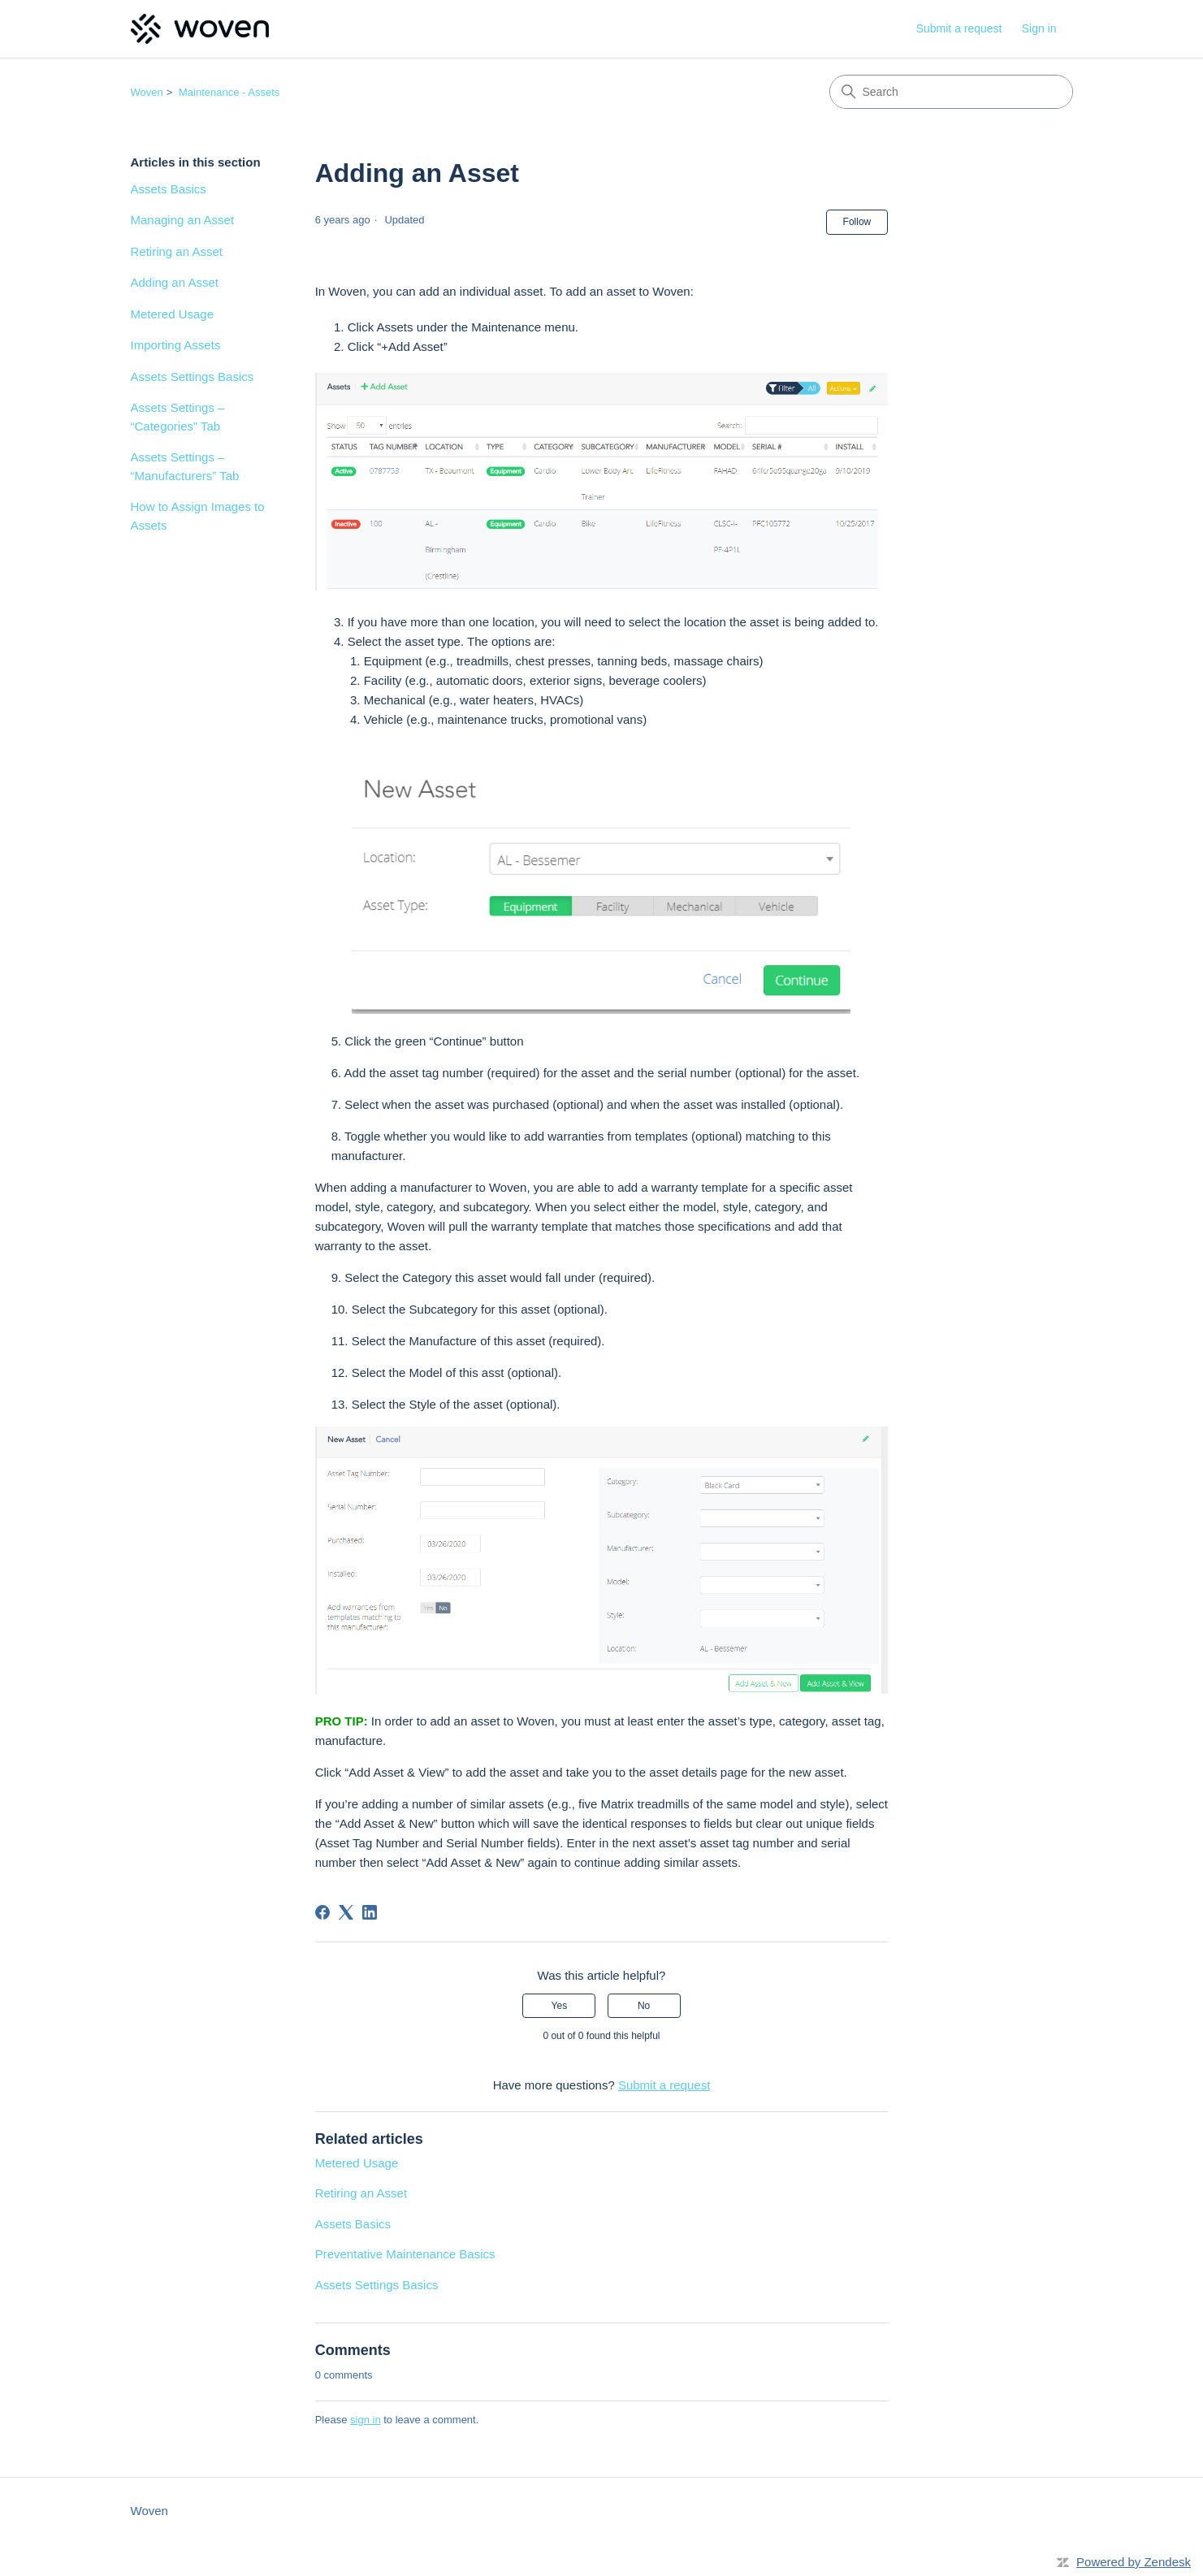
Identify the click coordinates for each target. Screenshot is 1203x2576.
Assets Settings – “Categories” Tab (178, 416)
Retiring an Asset (177, 251)
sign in (365, 2420)
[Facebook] (322, 1912)
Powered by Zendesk (1133, 2562)
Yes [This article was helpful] (560, 2005)
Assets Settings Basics (192, 376)
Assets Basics (168, 189)
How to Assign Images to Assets (198, 516)
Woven (147, 92)
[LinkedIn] (369, 1912)
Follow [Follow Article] (857, 221)
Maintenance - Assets (229, 92)
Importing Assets (176, 345)
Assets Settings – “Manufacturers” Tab (185, 466)
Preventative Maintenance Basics (405, 2254)
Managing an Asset (183, 220)
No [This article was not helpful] (644, 2005)
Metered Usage (172, 314)
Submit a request (959, 28)
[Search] (951, 92)
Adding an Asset (175, 282)
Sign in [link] (1039, 28)
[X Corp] (346, 1912)
